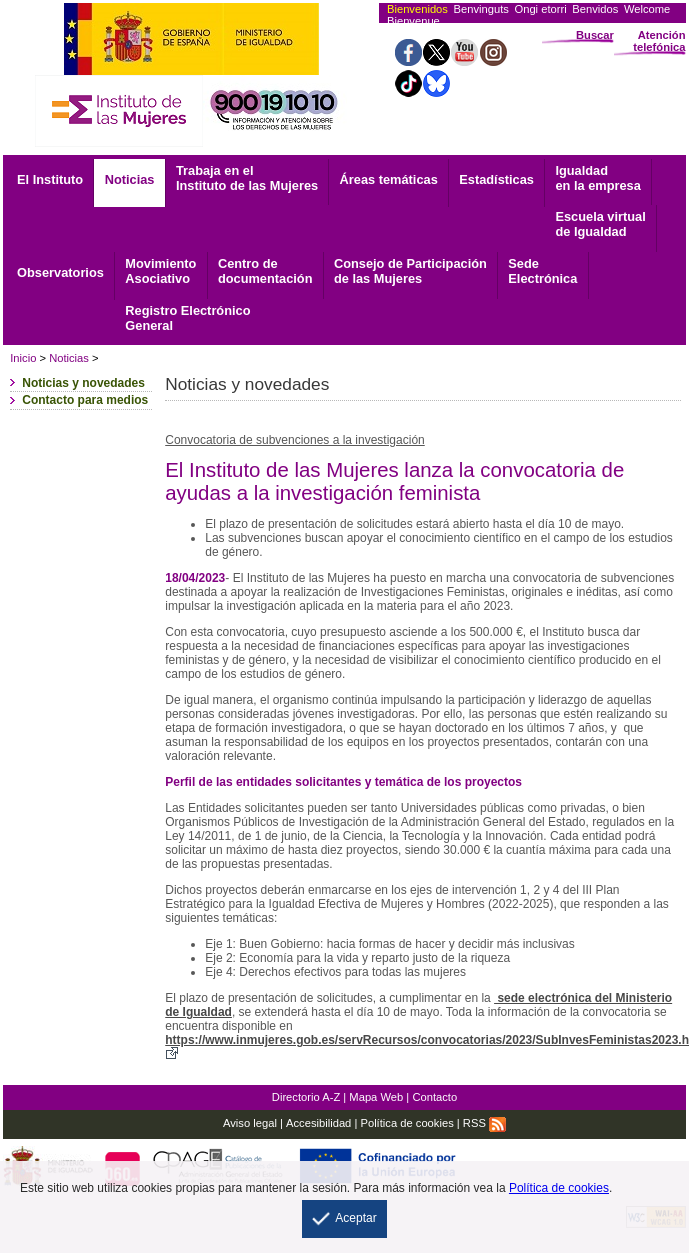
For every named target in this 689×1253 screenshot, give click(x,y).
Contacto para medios (85, 400)
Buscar (595, 35)
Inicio (23, 358)
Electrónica (542, 271)
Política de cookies (406, 1123)
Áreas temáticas (389, 179)
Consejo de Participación (410, 271)
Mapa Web (376, 1097)
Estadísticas (496, 179)
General (187, 318)
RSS (484, 1123)
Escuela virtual (600, 224)
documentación (265, 271)
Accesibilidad (318, 1123)
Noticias (130, 179)
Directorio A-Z (306, 1097)
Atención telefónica (659, 41)
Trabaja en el (247, 178)
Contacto (434, 1097)
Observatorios (60, 272)
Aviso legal (250, 1123)
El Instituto (50, 179)
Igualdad (597, 178)
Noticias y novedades (83, 383)
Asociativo (160, 271)
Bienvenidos (417, 9)
